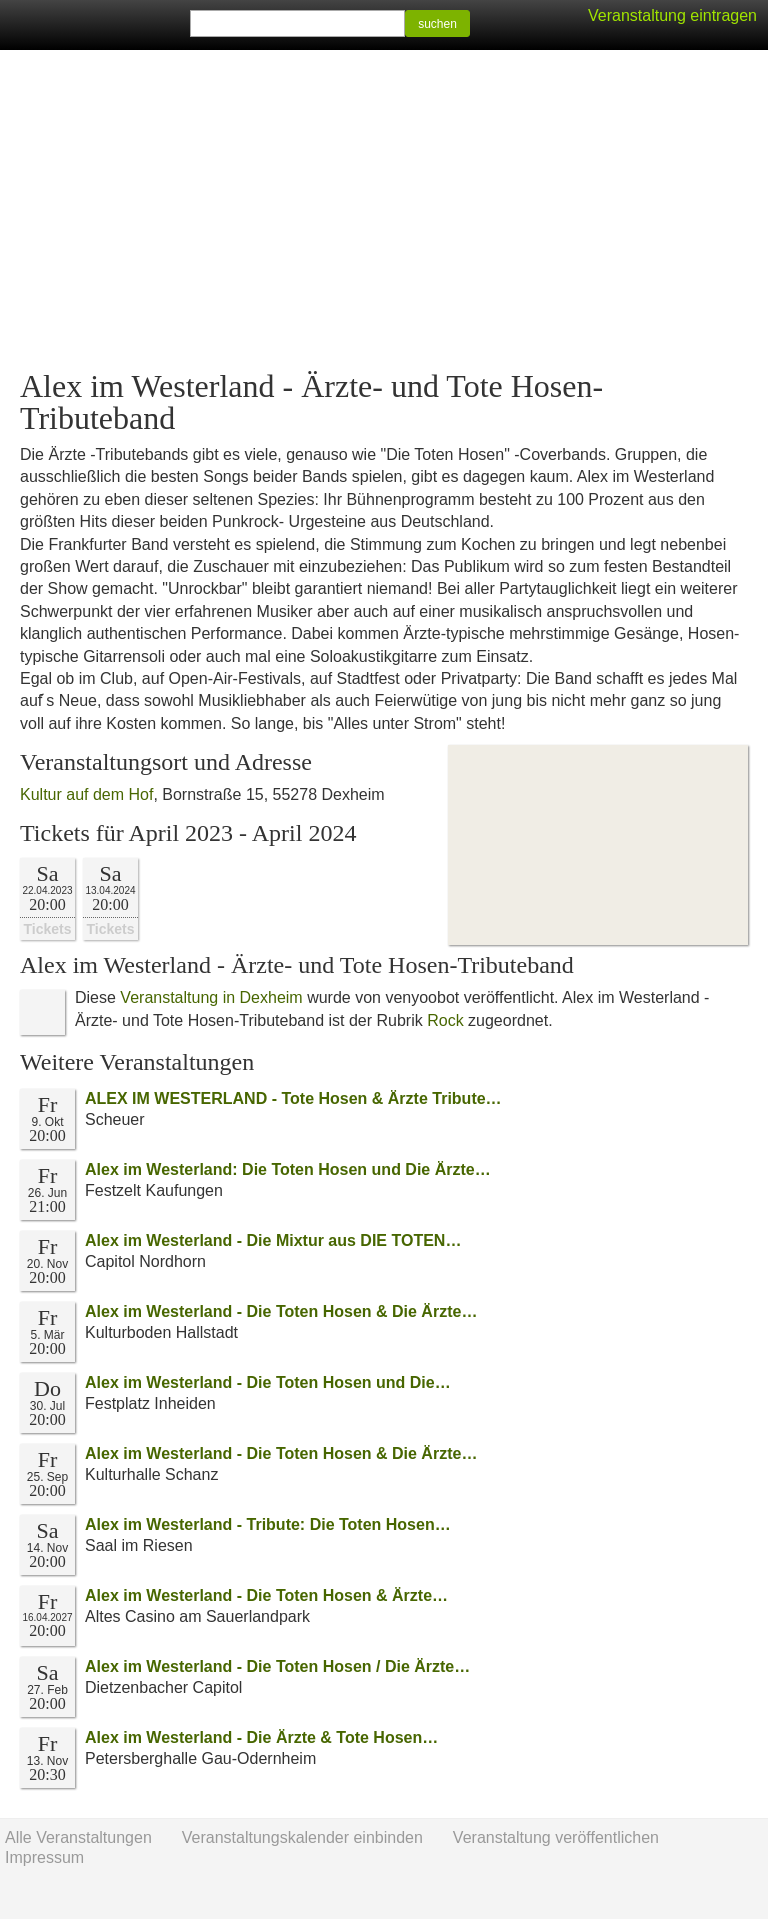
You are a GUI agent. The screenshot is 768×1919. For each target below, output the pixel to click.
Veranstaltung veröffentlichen (556, 1837)
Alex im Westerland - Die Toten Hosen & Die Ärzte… (281, 1311)
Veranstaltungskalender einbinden (302, 1837)
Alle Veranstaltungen (78, 1837)
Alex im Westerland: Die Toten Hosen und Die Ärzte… (288, 1169)
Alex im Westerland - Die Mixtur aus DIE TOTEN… (273, 1240)
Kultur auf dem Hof (86, 794)
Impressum (44, 1857)
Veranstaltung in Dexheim (211, 997)
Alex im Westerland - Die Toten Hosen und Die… (268, 1382)
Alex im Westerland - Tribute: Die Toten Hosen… (268, 1524)
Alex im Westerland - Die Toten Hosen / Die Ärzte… (277, 1666)
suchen (437, 24)
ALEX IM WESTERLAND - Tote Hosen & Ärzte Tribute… (293, 1098)
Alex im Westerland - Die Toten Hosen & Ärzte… (266, 1595)
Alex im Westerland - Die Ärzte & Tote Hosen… (261, 1737)
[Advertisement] (384, 210)
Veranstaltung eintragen (672, 15)
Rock (445, 1020)
